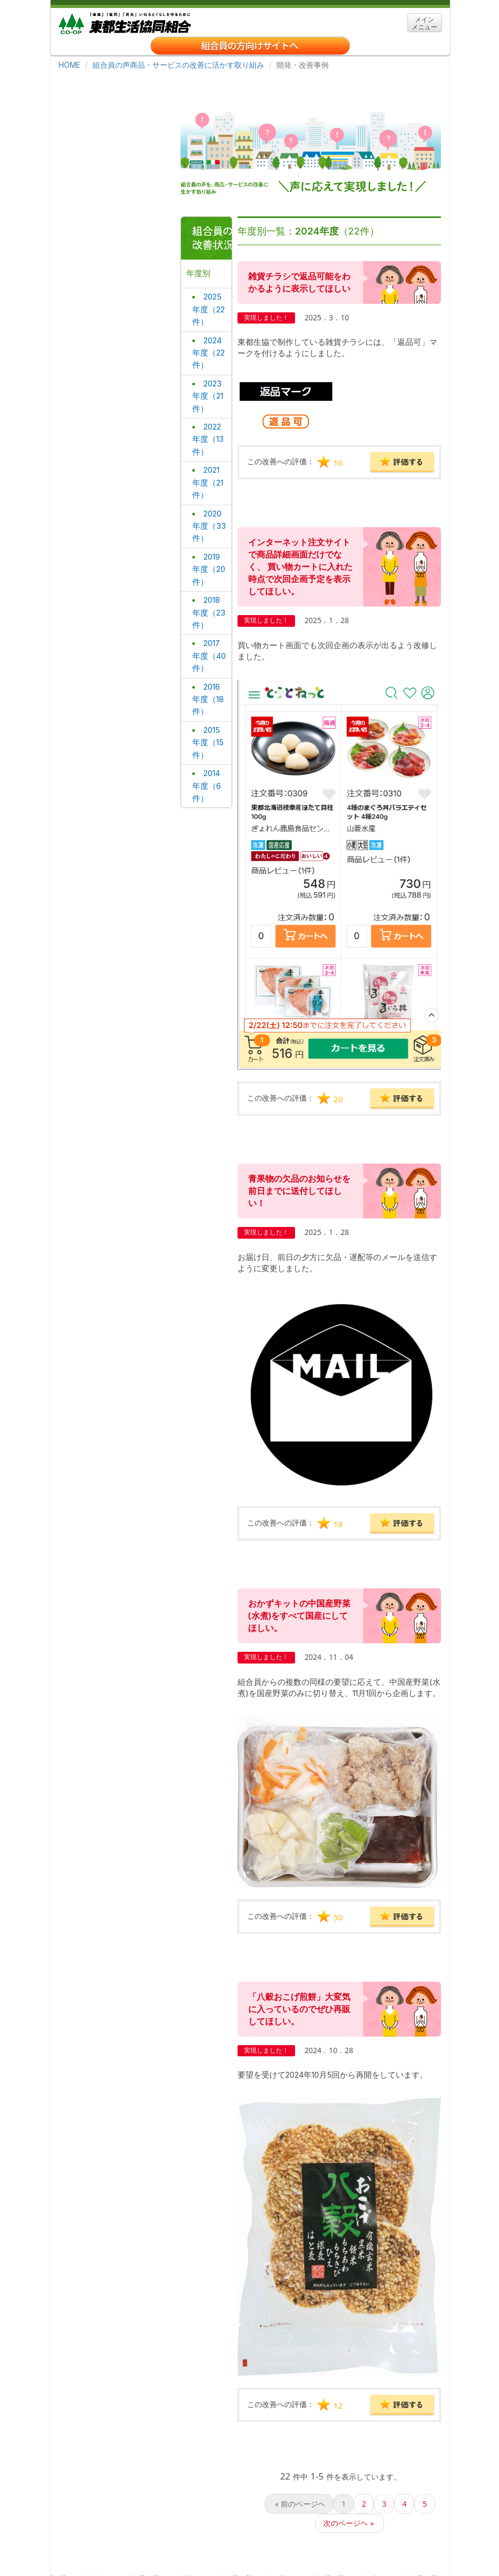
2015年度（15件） (209, 688)
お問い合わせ (236, 2545)
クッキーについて (98, 2545)
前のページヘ (299, 2432)
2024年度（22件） (207, 312)
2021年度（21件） (209, 438)
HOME (69, 64)
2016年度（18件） (207, 646)
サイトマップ (370, 2529)
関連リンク (315, 2529)
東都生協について (135, 2529)
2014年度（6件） (205, 729)
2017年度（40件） (208, 604)
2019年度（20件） (208, 521)
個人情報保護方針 (170, 2545)
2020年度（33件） (207, 479)
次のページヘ (349, 2451)
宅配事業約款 (294, 2545)
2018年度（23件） (207, 562)
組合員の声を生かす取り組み (357, 2560)
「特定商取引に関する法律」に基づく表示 (136, 2560)
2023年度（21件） (207, 354)
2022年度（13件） (207, 396)
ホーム (80, 2529)
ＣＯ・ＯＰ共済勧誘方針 (257, 2560)
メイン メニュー (424, 23)
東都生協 (125, 22)
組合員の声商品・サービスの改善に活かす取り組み (178, 64)
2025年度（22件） (207, 271)
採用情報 (194, 2529)
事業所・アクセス (253, 2529)
